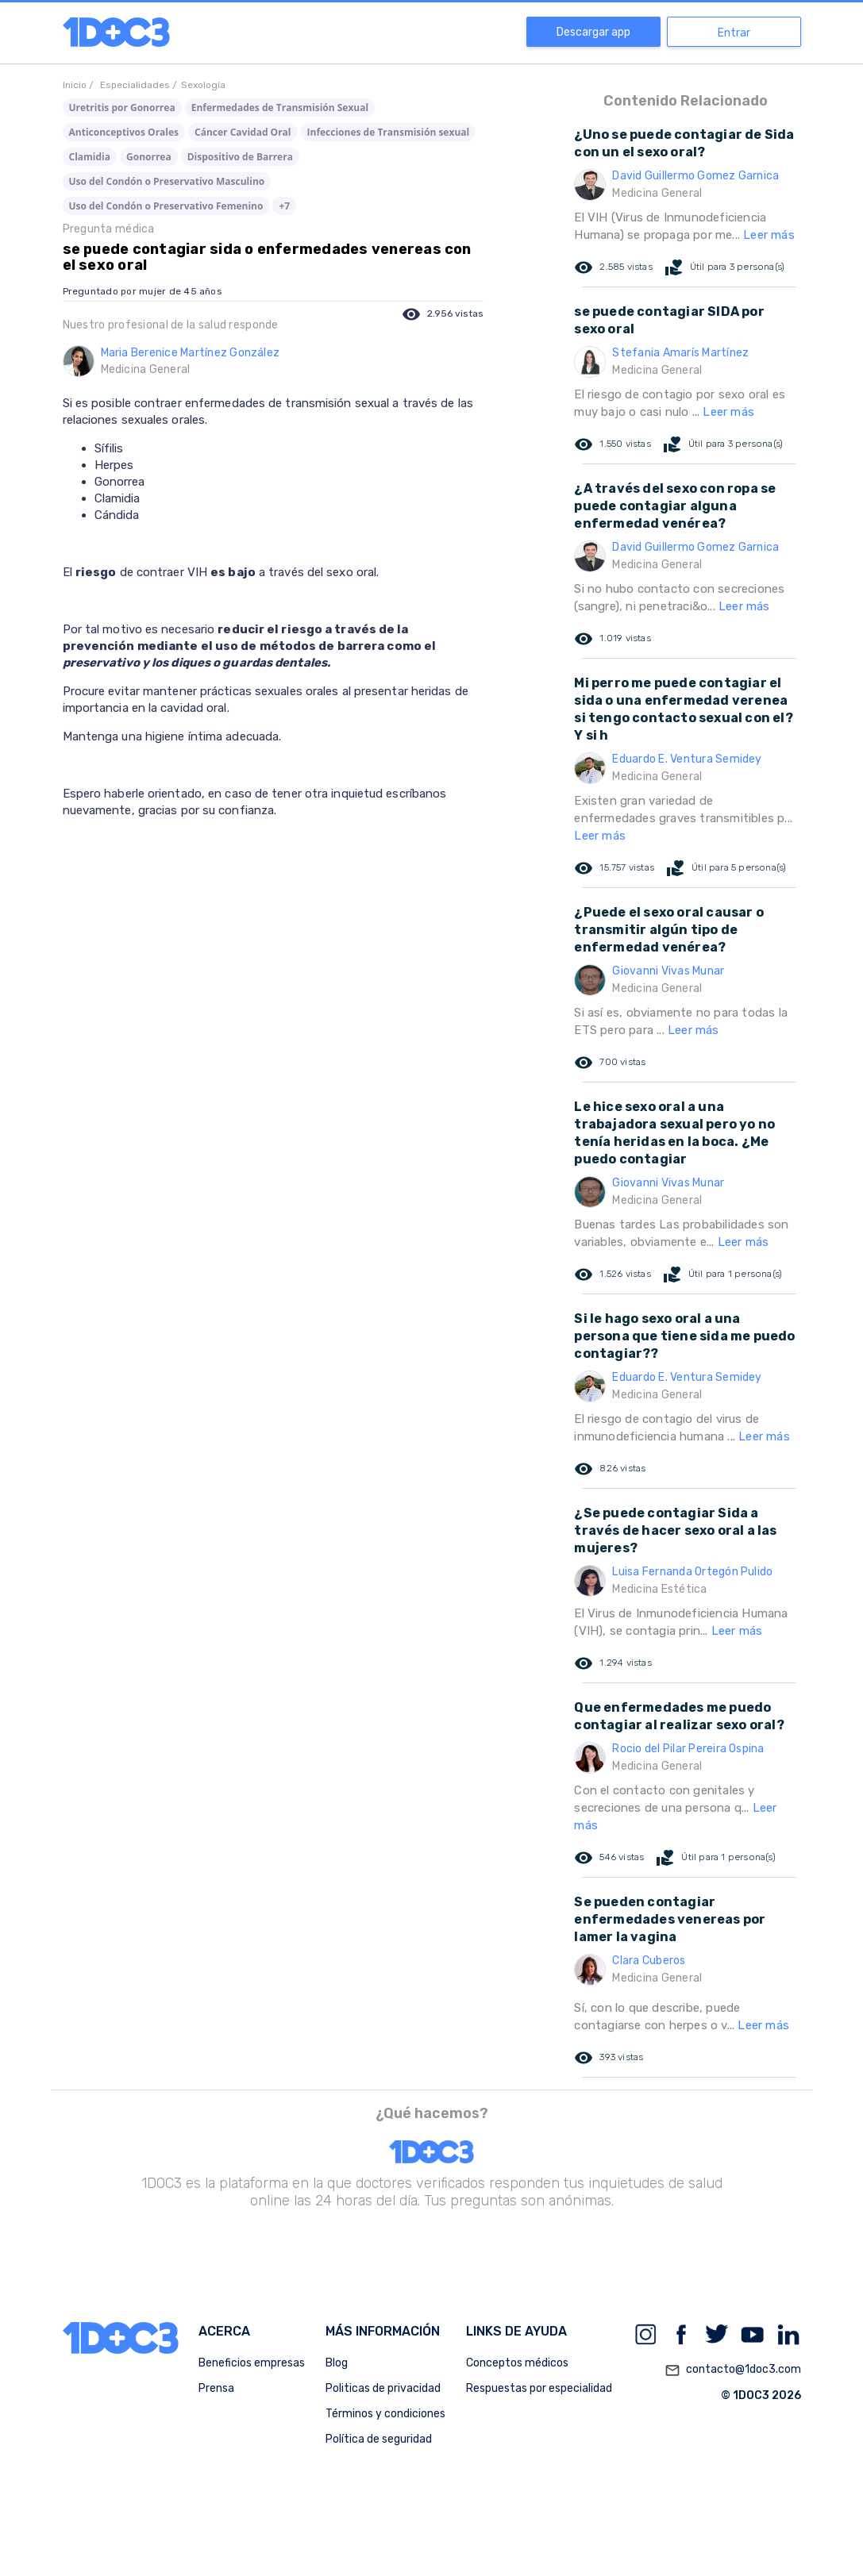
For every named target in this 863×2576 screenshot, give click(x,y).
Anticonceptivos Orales (124, 132)
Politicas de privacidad (383, 2388)
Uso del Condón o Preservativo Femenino (166, 206)
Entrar (734, 33)
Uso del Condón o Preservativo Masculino (167, 181)
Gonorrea (148, 156)
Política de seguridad (379, 2439)
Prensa (216, 2388)
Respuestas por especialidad (539, 2388)
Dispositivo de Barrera (240, 156)
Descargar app (593, 32)
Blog (337, 2363)
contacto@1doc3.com (733, 2370)
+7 (284, 206)
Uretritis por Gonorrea (122, 107)
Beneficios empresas (251, 2363)
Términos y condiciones (385, 2413)
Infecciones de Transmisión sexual (388, 132)
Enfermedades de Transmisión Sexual (280, 107)
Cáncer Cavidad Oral (243, 132)
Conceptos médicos (517, 2363)
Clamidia (90, 156)
